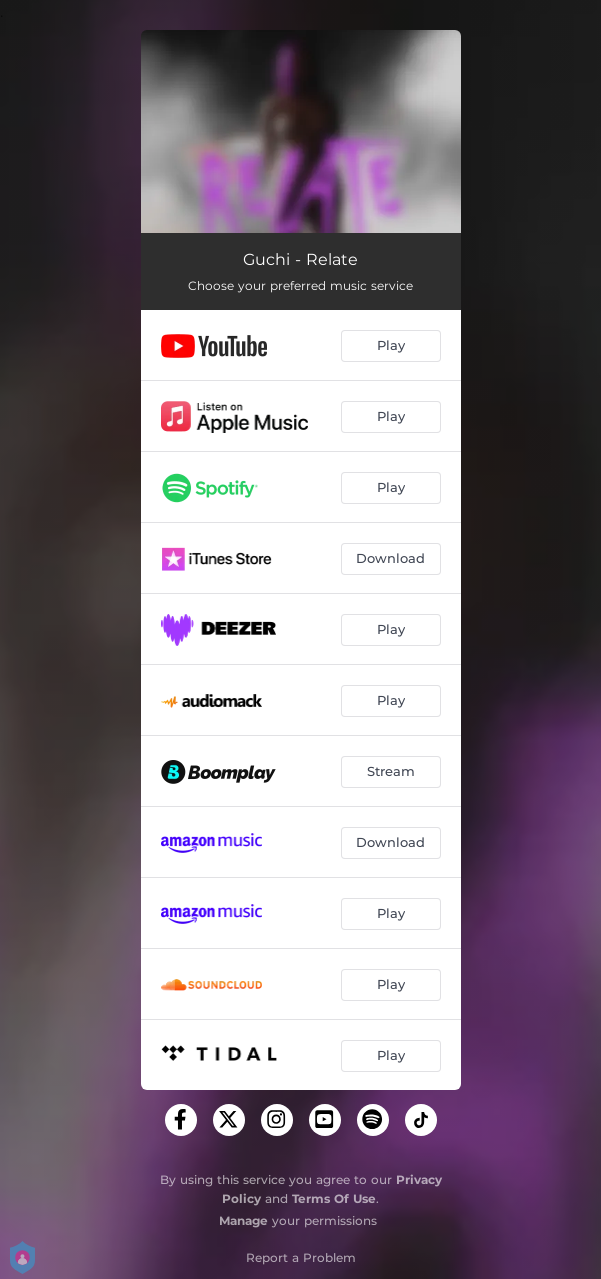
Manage (243, 1220)
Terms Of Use (334, 1198)
